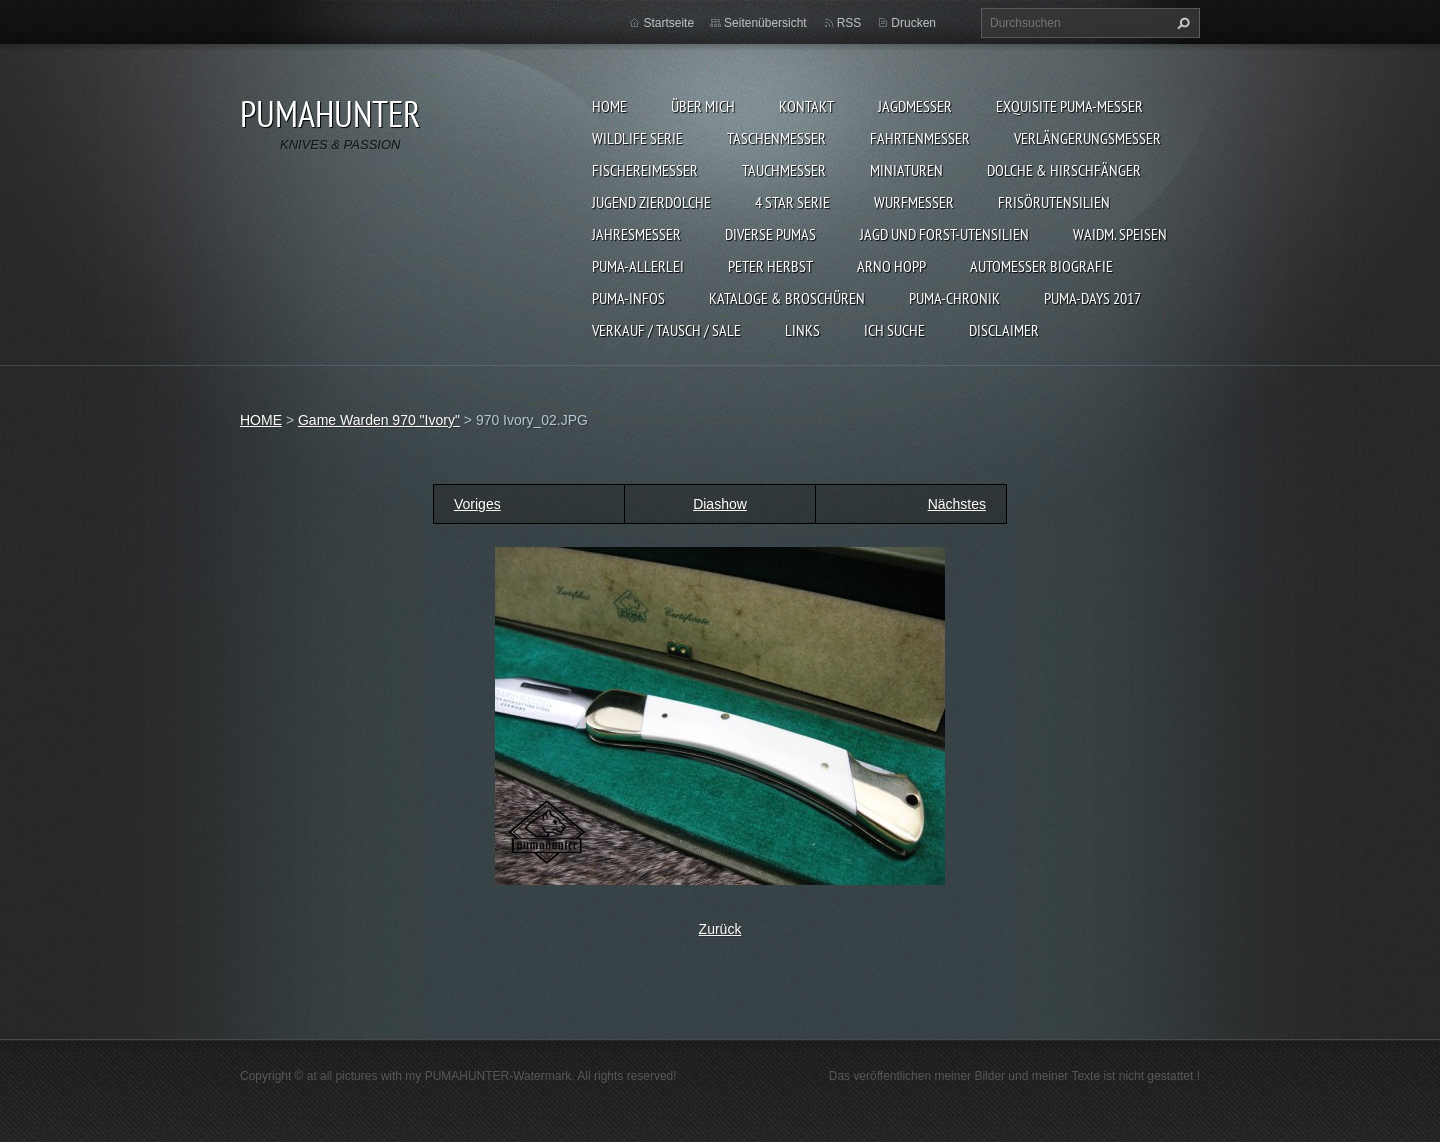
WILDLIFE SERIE (637, 138)
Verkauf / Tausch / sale (666, 330)
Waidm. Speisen (1120, 234)
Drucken (913, 23)
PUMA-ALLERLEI (638, 266)
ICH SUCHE (894, 330)
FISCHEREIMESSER (645, 170)
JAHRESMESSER (636, 234)
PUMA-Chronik (954, 298)
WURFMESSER (914, 202)
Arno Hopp (891, 266)
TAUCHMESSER (784, 170)
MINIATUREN (906, 170)
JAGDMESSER (915, 106)
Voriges (477, 504)
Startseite (668, 23)
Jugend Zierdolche (651, 202)
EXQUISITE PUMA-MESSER (1069, 106)
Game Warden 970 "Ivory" (379, 420)
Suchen (1181, 23)
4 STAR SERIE (792, 202)
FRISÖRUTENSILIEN (1054, 202)
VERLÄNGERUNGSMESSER (1087, 138)
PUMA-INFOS (628, 298)
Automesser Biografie (1041, 266)
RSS (849, 23)
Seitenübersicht (765, 23)
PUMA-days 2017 (1092, 298)
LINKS (802, 330)
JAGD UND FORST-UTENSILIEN (944, 234)
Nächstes (957, 504)
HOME (609, 106)
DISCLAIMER (1004, 330)
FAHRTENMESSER (920, 138)
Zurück (720, 929)
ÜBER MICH (703, 106)
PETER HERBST (770, 266)
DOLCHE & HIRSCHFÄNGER (1064, 170)
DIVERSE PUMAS (770, 234)
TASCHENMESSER (776, 138)
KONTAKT (806, 106)
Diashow (720, 504)
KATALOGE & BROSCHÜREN (787, 298)
